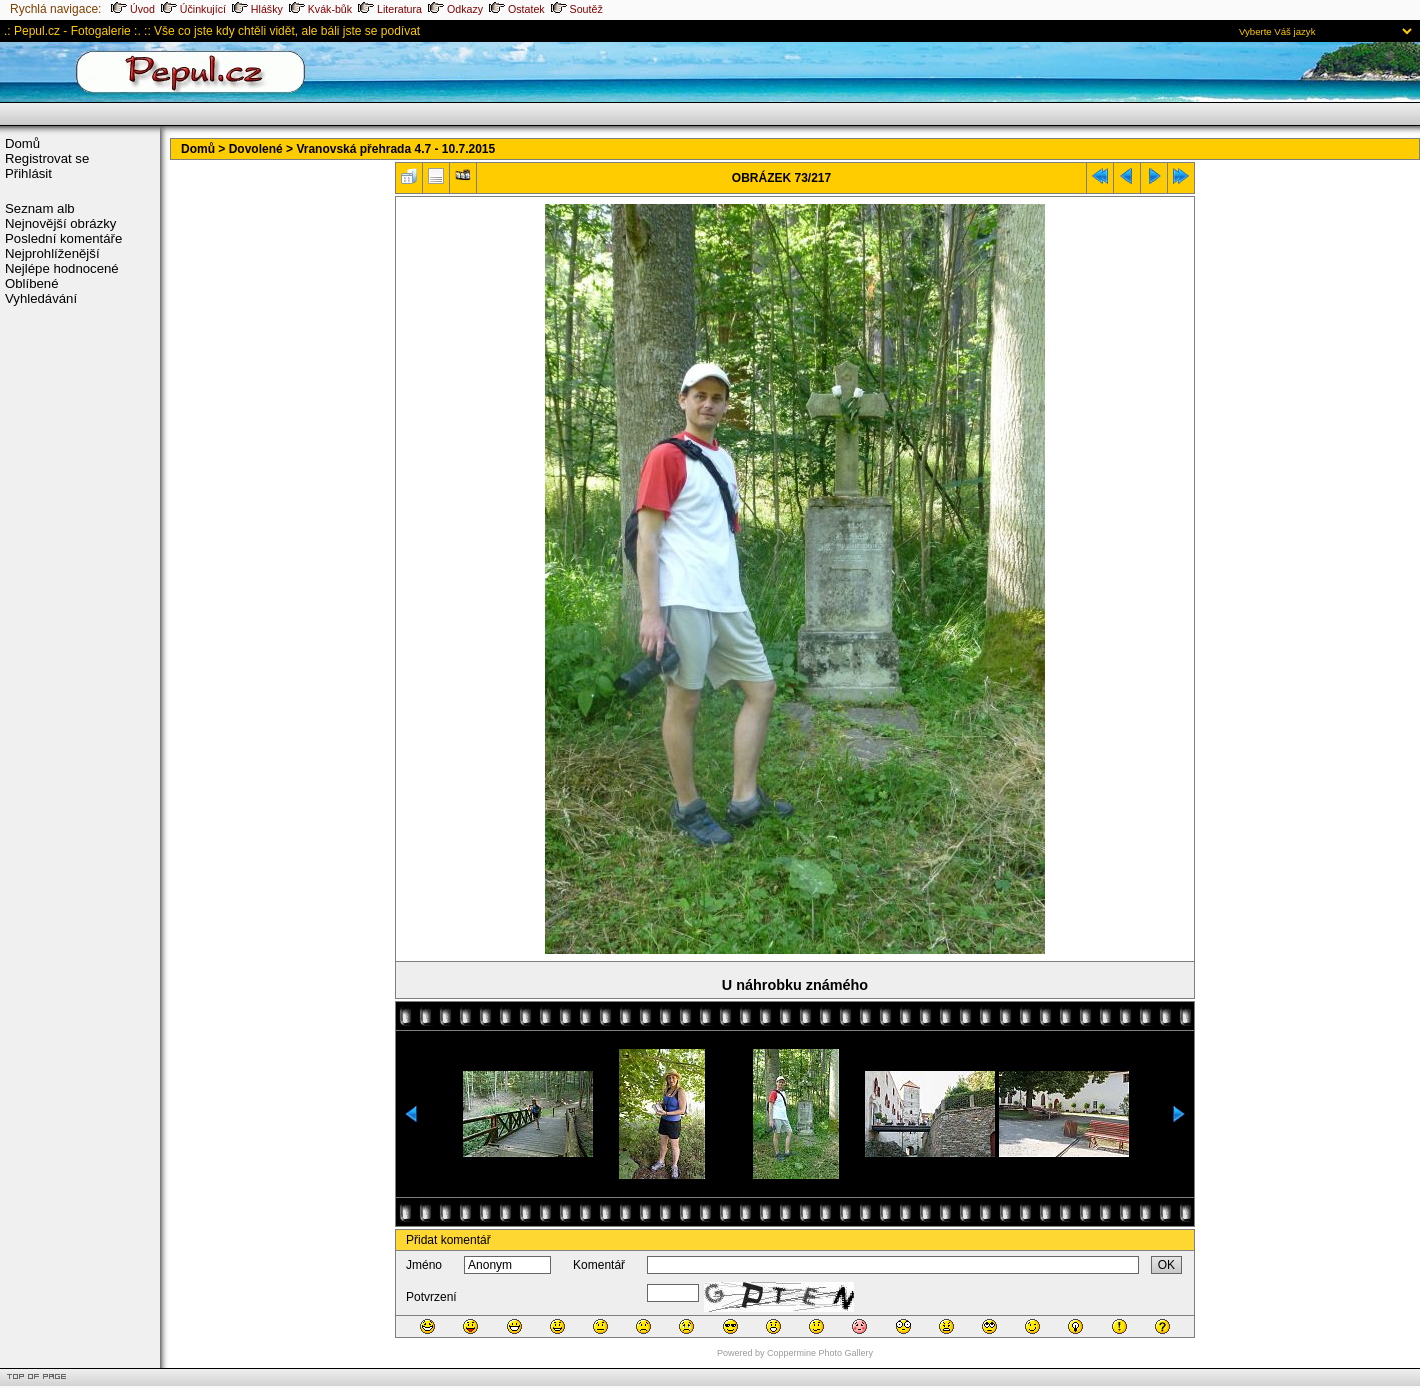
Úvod (133, 9)
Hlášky (257, 9)
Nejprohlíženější (52, 253)
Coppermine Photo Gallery (820, 1353)
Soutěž (577, 9)
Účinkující (193, 9)
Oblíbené (32, 283)
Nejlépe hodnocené (62, 268)
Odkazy (455, 9)
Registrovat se (47, 158)
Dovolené (256, 149)
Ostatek (517, 9)
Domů (22, 143)
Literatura (390, 9)
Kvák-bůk (320, 9)
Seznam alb (40, 208)
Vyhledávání (41, 298)
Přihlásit (28, 173)
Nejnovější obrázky (60, 223)
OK (1166, 1265)
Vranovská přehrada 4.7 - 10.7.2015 (395, 149)
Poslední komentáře (63, 238)
